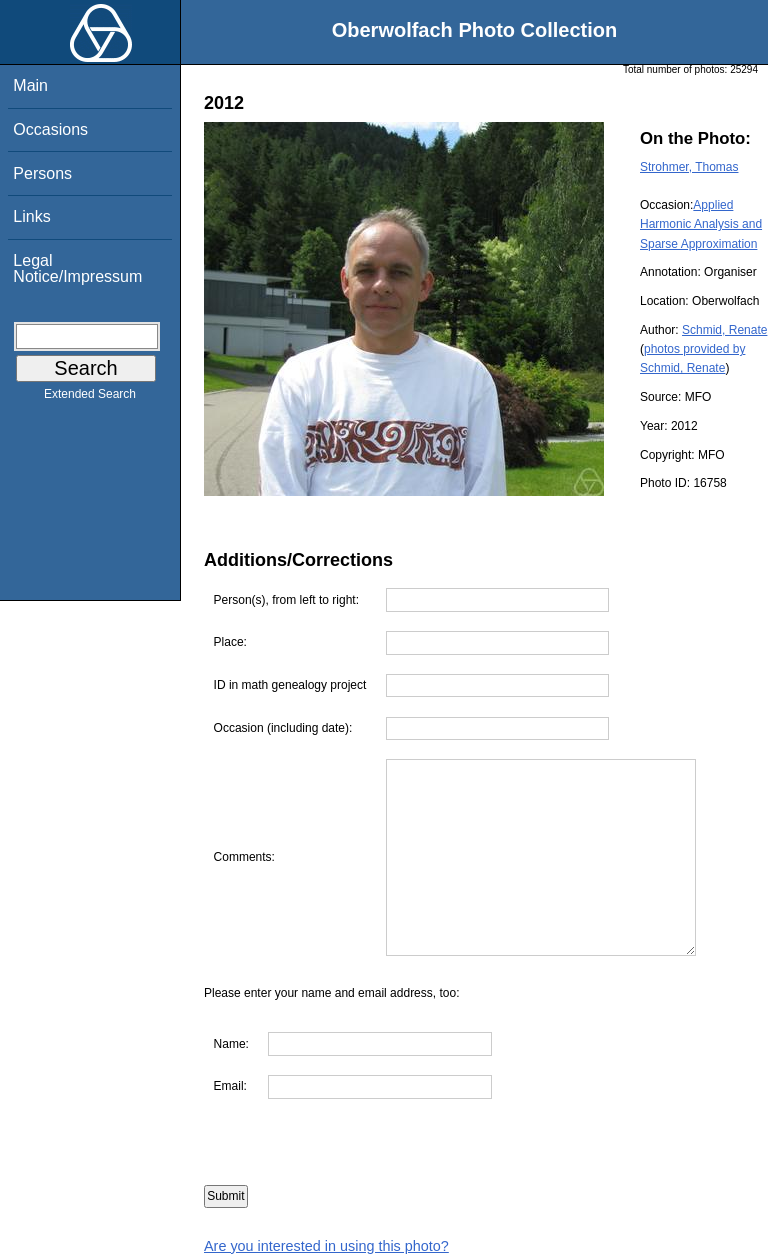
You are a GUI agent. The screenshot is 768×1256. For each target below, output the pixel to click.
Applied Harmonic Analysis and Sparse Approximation (701, 224)
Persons (42, 173)
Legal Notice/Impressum (77, 268)
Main (30, 85)
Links (31, 216)
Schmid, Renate (724, 330)
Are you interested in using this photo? (326, 1246)
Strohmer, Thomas (689, 167)
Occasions (50, 129)
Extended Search (90, 398)
